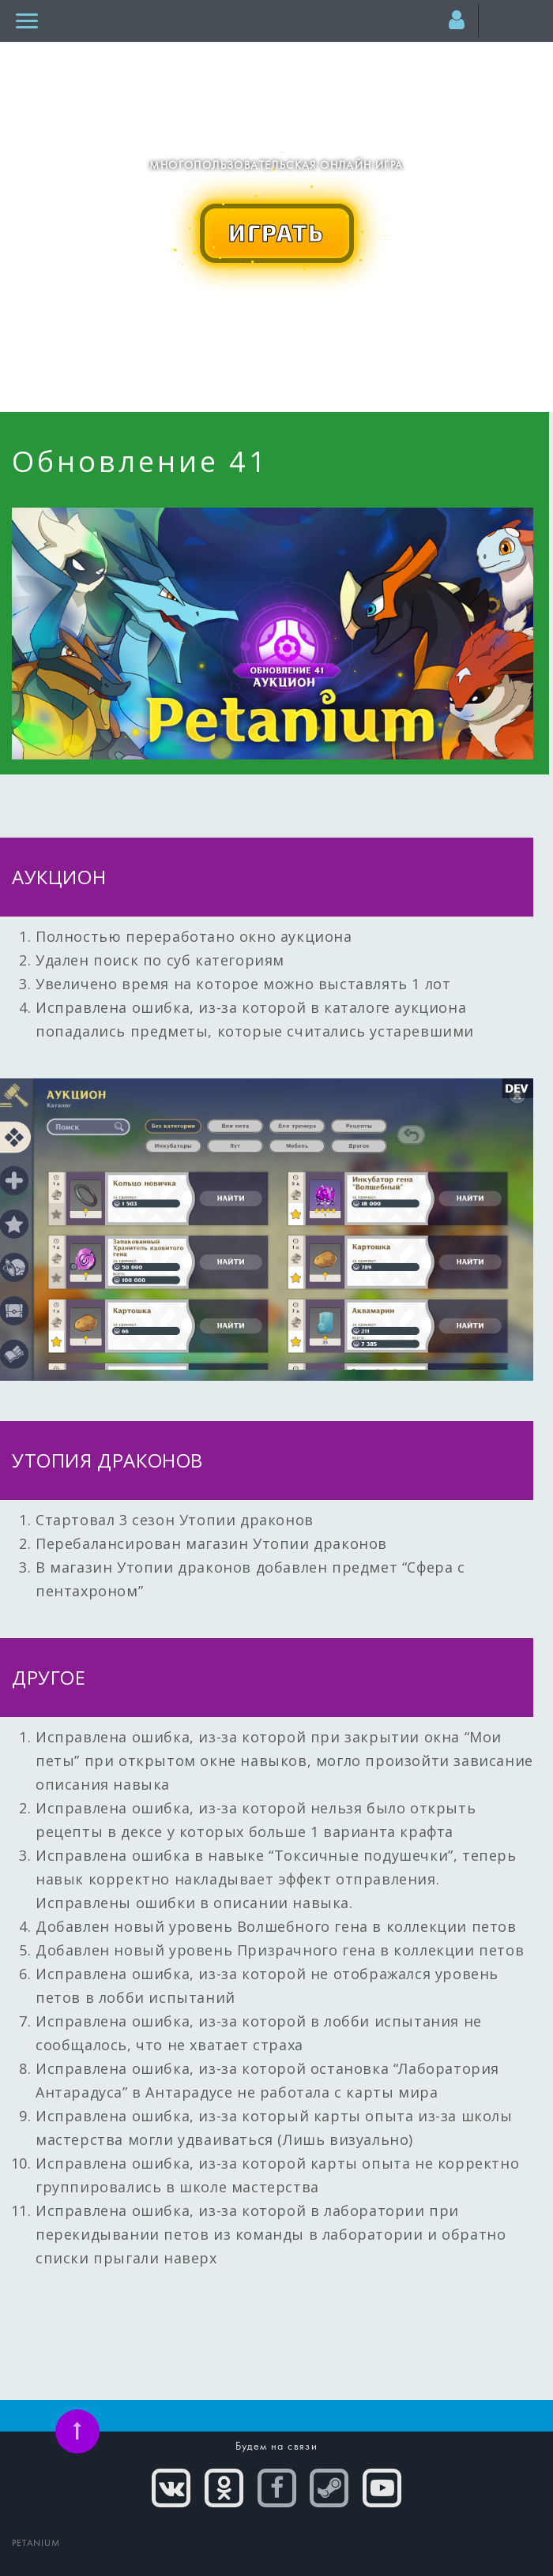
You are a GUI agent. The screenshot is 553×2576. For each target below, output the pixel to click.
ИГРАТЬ (276, 232)
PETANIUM (36, 2543)
